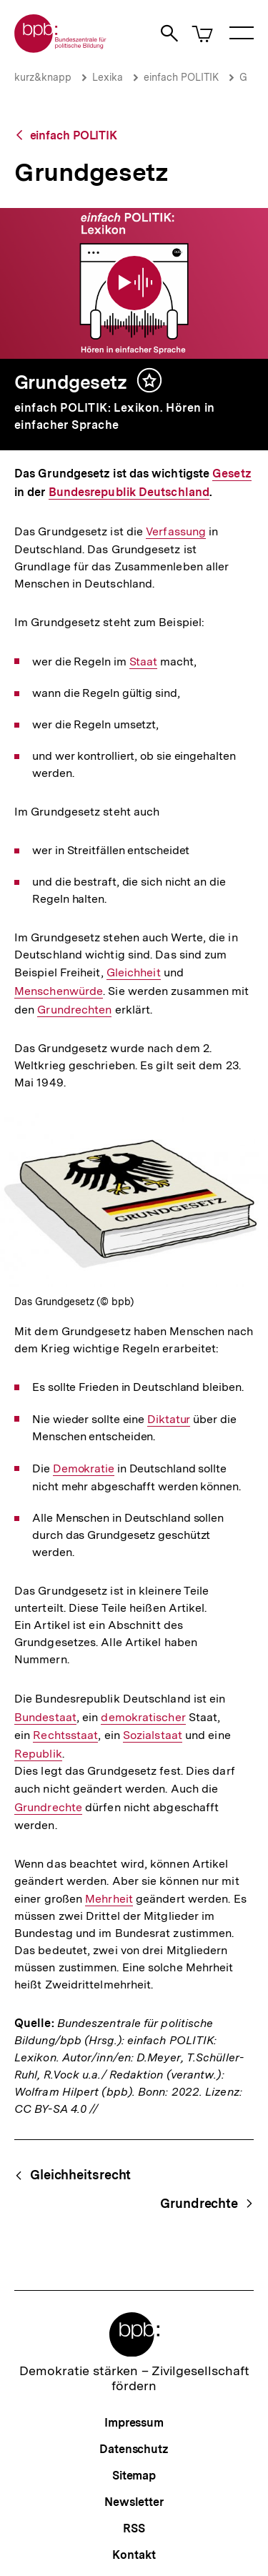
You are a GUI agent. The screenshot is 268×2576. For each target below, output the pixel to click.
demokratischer (143, 1717)
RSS (134, 2528)
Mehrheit (109, 1899)
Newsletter (134, 2502)
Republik (38, 1753)
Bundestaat (45, 1717)
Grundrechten (74, 1010)
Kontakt (133, 2555)
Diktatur (168, 1419)
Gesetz (232, 474)
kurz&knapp (42, 77)
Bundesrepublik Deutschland (129, 492)
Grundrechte (48, 1807)
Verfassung (176, 532)
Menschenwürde (58, 991)
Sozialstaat (152, 1735)
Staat (143, 662)
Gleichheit (133, 973)
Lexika (107, 77)
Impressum (134, 2422)
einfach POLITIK (181, 77)
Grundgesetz (70, 382)
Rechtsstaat (65, 1735)
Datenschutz (134, 2449)
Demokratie (83, 1469)
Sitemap (134, 2475)
